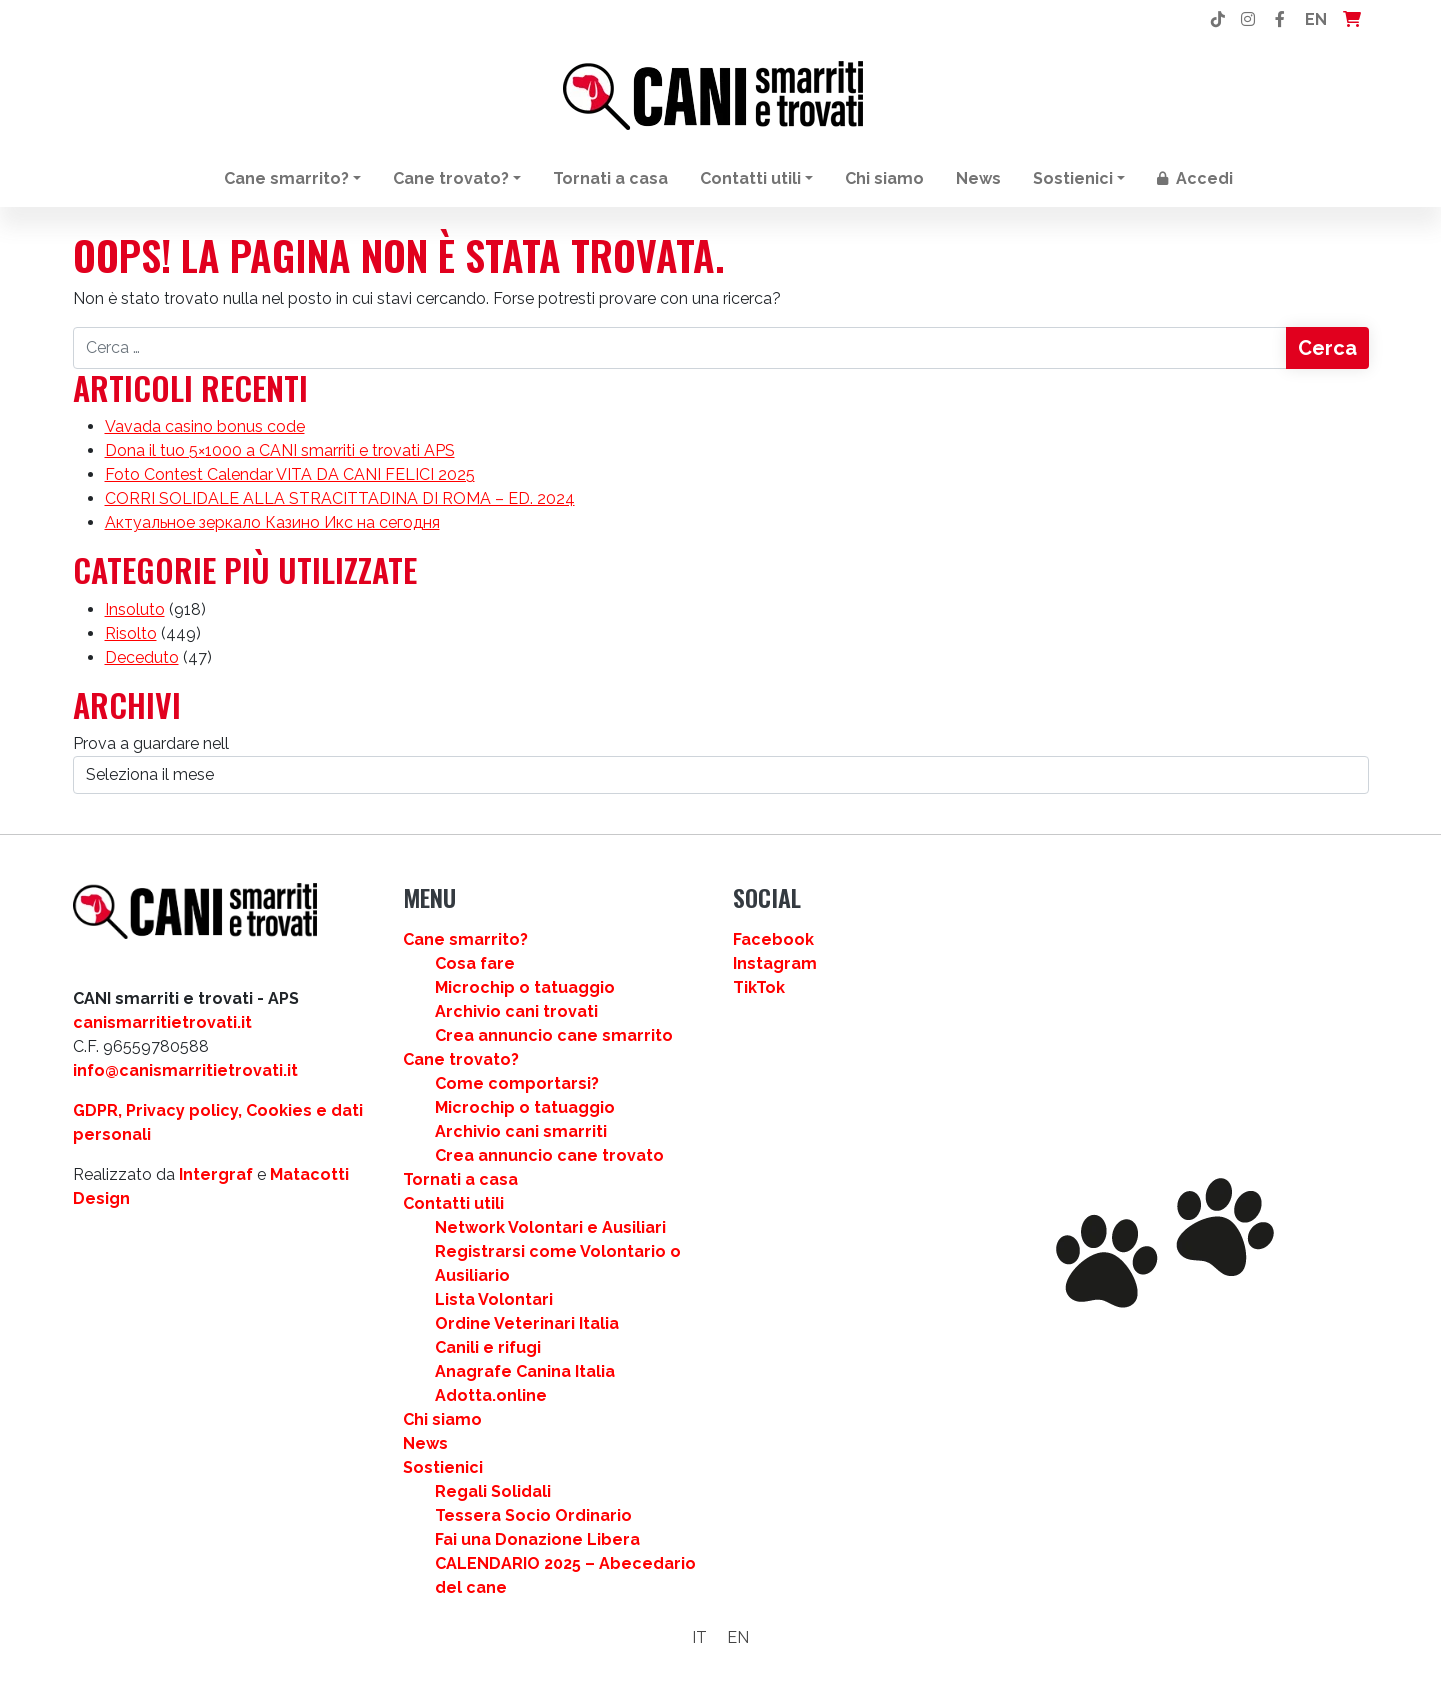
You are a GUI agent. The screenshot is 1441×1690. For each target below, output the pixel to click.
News (978, 178)
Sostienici (1073, 178)
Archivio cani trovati (516, 1011)
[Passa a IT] (699, 1638)
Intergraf (216, 1174)
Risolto (131, 633)
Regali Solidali (493, 1491)
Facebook (773, 939)
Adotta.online (491, 1395)
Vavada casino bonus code (205, 426)
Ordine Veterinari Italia (527, 1323)
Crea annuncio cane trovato (549, 1155)
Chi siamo (884, 178)
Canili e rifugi (488, 1347)
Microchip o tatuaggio (525, 987)
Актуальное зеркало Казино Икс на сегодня (272, 522)
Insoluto (135, 609)
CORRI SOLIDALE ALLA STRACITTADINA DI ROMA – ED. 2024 (340, 498)
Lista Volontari (494, 1299)
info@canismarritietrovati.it (185, 1070)
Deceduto (142, 657)
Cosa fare (475, 963)
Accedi (1195, 178)
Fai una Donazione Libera (537, 1539)
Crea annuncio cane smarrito (554, 1035)
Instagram (775, 963)
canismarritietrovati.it (162, 1022)
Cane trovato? (451, 178)
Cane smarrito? (286, 178)
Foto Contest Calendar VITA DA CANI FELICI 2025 (290, 474)
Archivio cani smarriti (521, 1131)
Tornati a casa (610, 178)
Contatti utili (750, 178)
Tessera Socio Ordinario (533, 1515)
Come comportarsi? (517, 1083)
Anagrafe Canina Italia (525, 1371)
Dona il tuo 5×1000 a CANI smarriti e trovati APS (280, 450)
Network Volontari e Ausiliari (550, 1227)
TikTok (759, 987)
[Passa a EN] (738, 1638)
